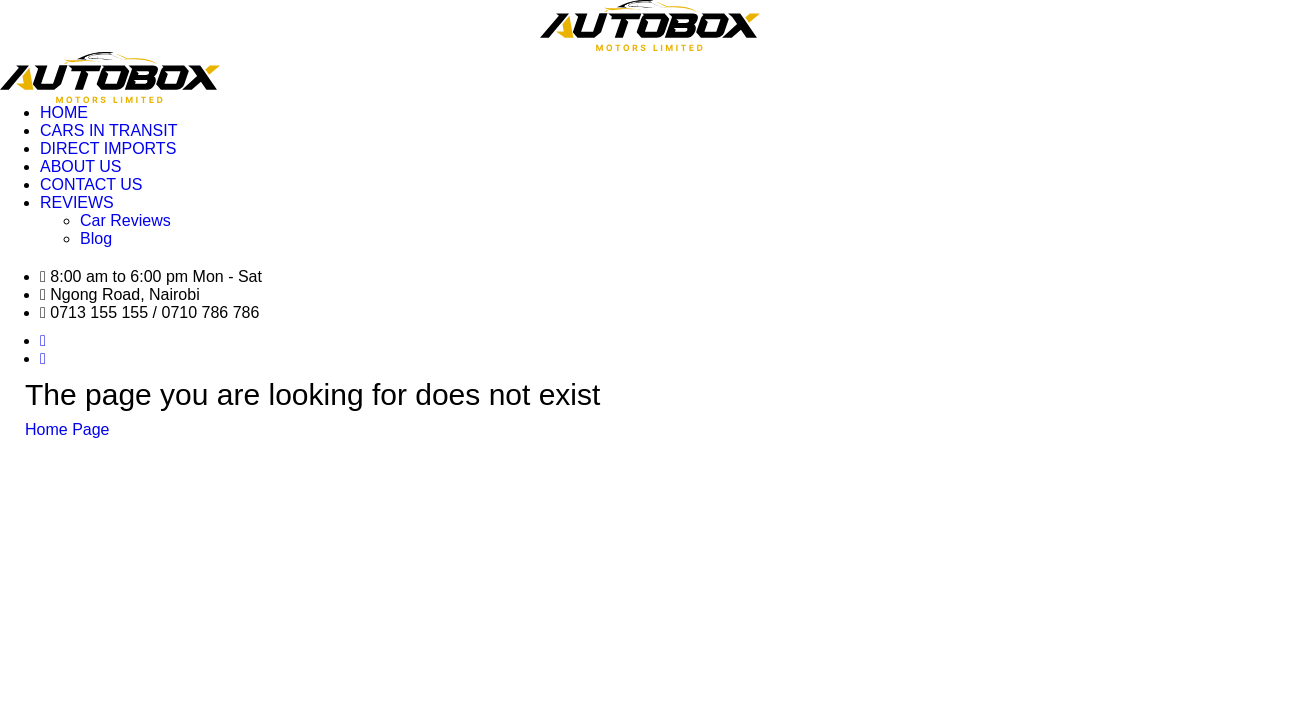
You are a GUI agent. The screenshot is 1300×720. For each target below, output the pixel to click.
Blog (96, 238)
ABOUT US (81, 166)
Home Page (67, 429)
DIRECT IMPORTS (108, 148)
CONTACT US (91, 184)
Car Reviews (125, 220)
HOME (64, 112)
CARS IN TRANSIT (109, 130)
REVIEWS (77, 202)
